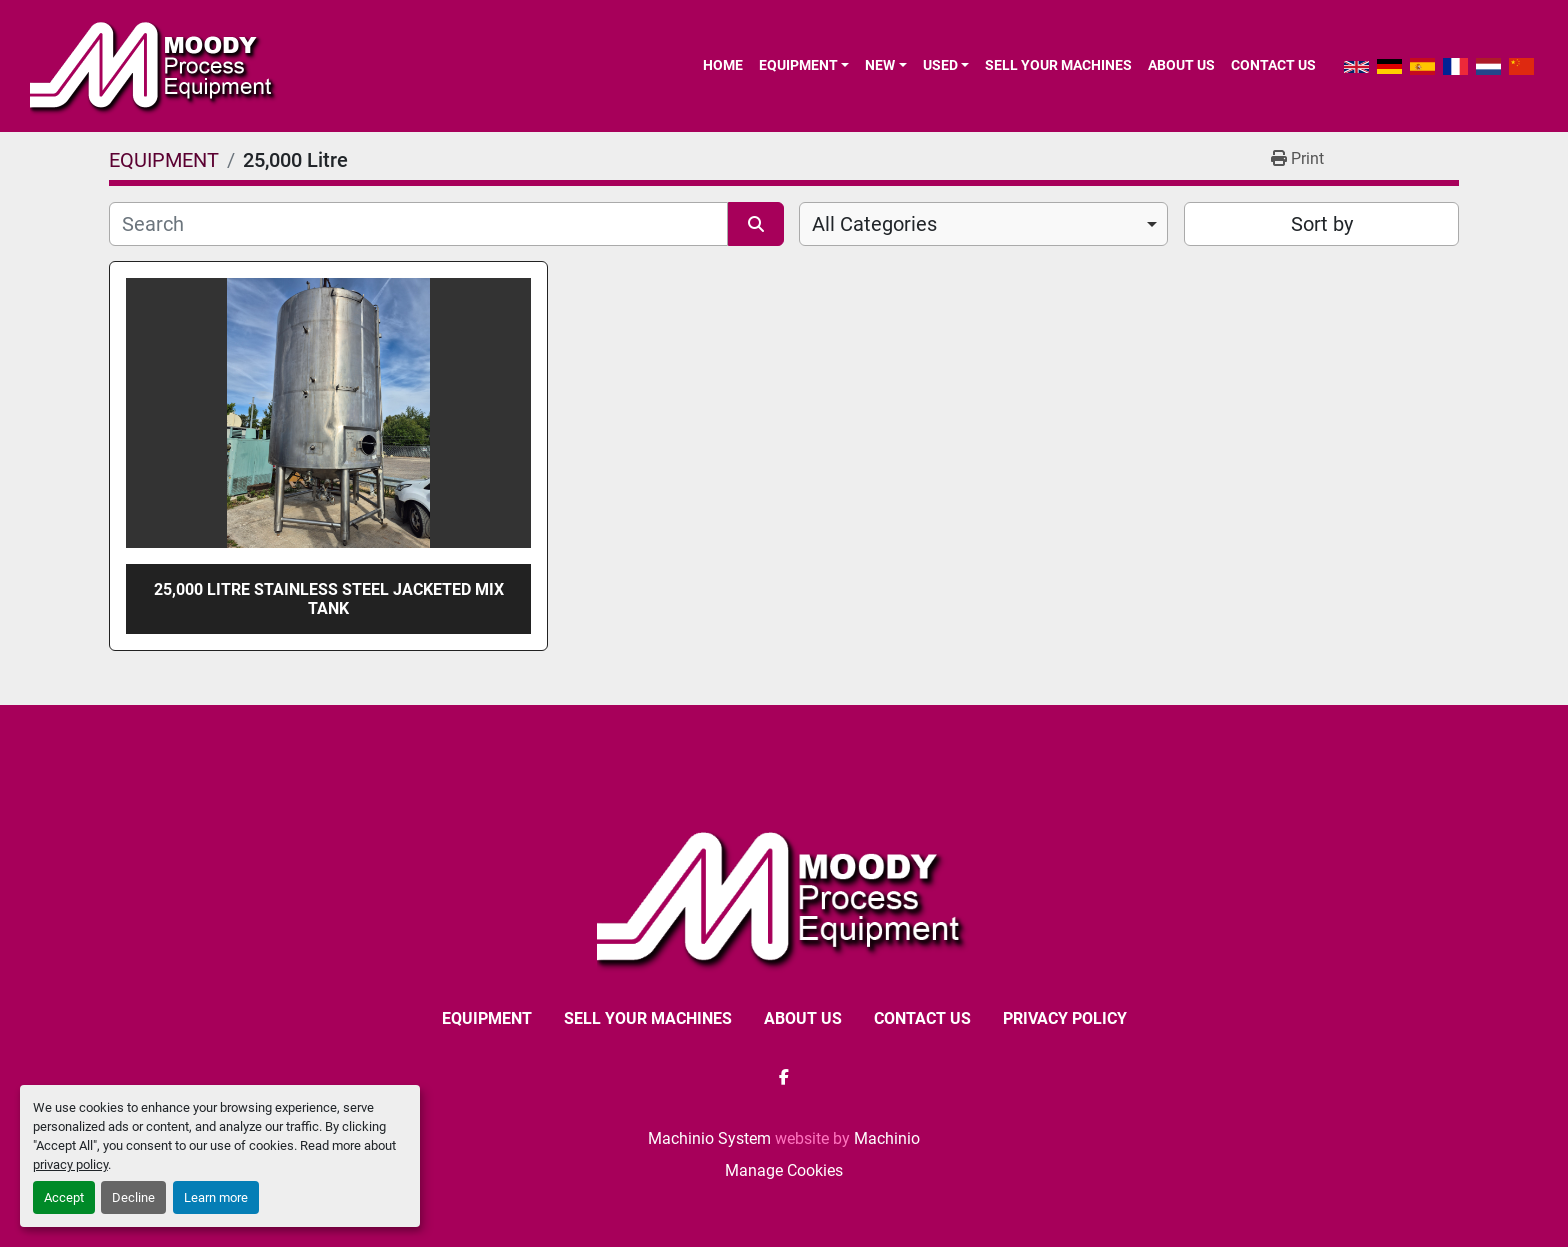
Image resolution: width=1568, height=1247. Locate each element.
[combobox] (983, 224)
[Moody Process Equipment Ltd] (784, 897)
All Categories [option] (874, 224)
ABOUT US (1181, 65)
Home (723, 65)
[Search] (418, 224)
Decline (133, 1197)
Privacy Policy (1065, 1018)
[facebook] (784, 1077)
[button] (804, 65)
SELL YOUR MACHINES (1058, 65)
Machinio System (709, 1138)
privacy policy (70, 1164)
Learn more (216, 1197)
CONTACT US (1273, 65)
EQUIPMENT (798, 65)
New (880, 65)
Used (940, 65)
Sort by (1322, 224)
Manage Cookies (784, 1170)
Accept (64, 1197)
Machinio (887, 1138)
